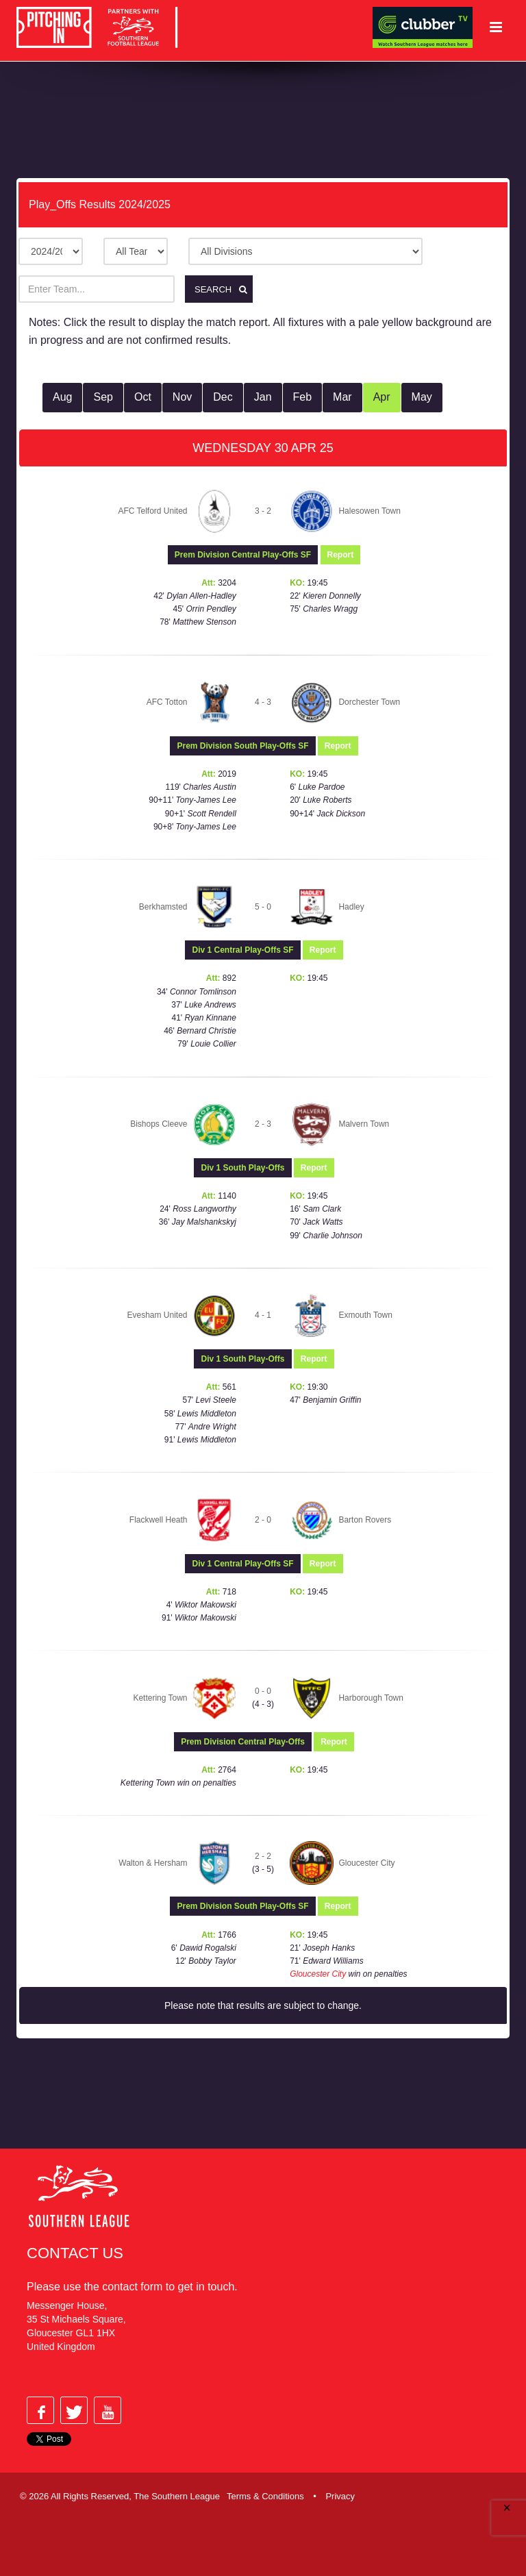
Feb (302, 397)
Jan (263, 397)
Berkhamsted (163, 906)
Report (340, 554)
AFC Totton (167, 701)
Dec (222, 397)
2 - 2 (263, 1855)
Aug (62, 397)
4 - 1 (263, 1315)
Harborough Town (370, 1697)
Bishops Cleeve (158, 1123)
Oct (142, 397)
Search (223, 289)
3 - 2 (263, 510)
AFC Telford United (152, 510)
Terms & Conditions (265, 2495)
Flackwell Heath (158, 1519)
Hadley (351, 906)
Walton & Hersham (152, 1862)
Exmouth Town (365, 1315)
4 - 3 (263, 701)
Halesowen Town (369, 510)
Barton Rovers (364, 1519)
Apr (381, 397)
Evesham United (157, 1315)
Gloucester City (366, 1862)
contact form (132, 2286)
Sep (102, 397)
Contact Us (75, 2253)
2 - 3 (263, 1123)
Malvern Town (363, 1123)
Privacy (340, 2495)
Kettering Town (160, 1697)
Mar (342, 397)
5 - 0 (263, 906)
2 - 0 (263, 1519)
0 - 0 (263, 1691)
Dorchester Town (369, 701)
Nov (182, 397)
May (422, 397)
